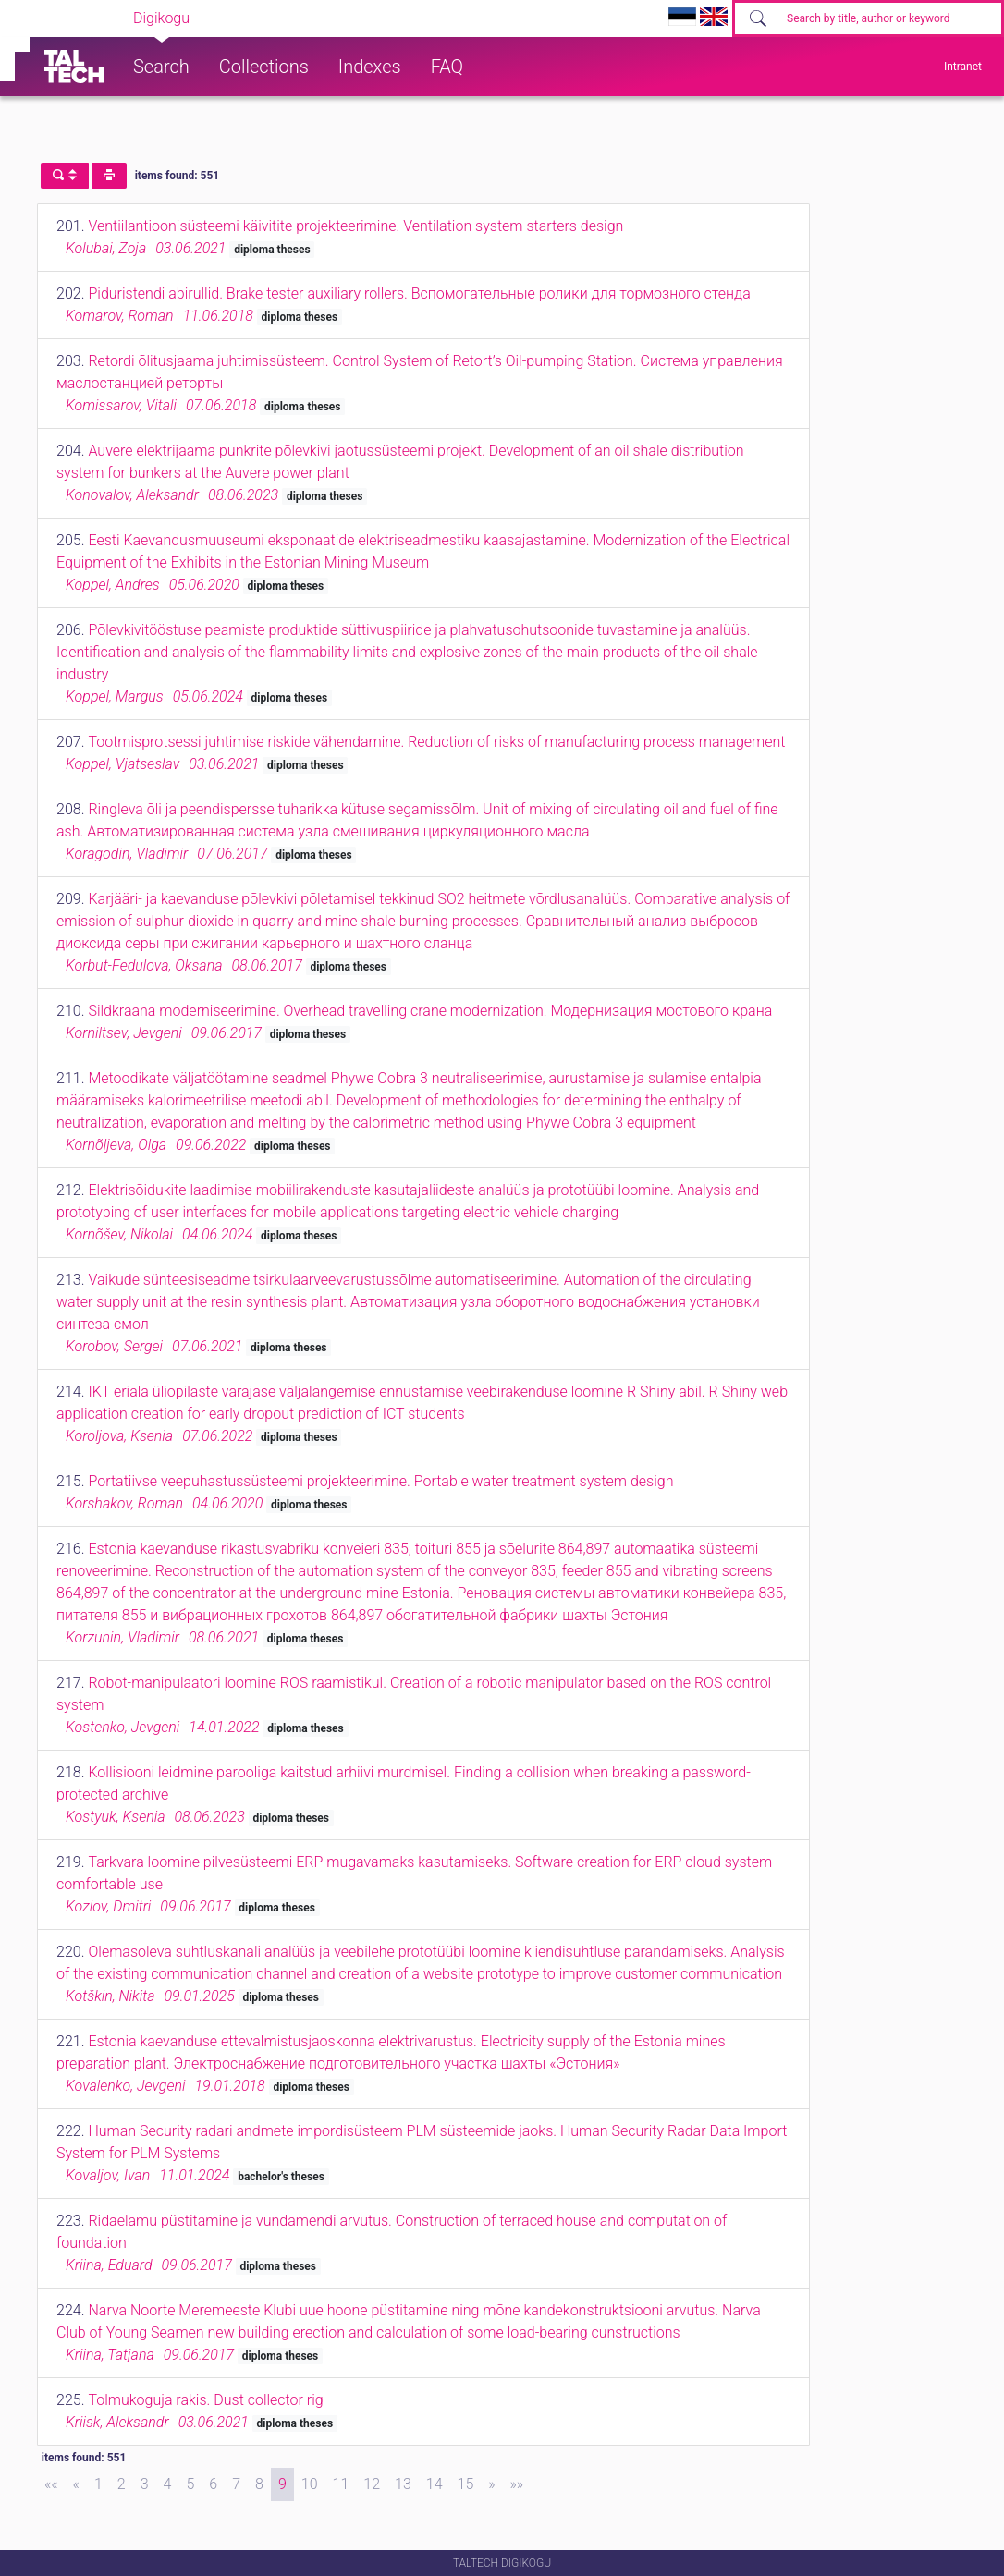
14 (434, 2484)
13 (403, 2484)
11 (341, 2484)
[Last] (517, 2484)
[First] (51, 2484)
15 (466, 2484)
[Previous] (76, 2484)
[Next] (491, 2484)
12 (371, 2484)
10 (309, 2484)
